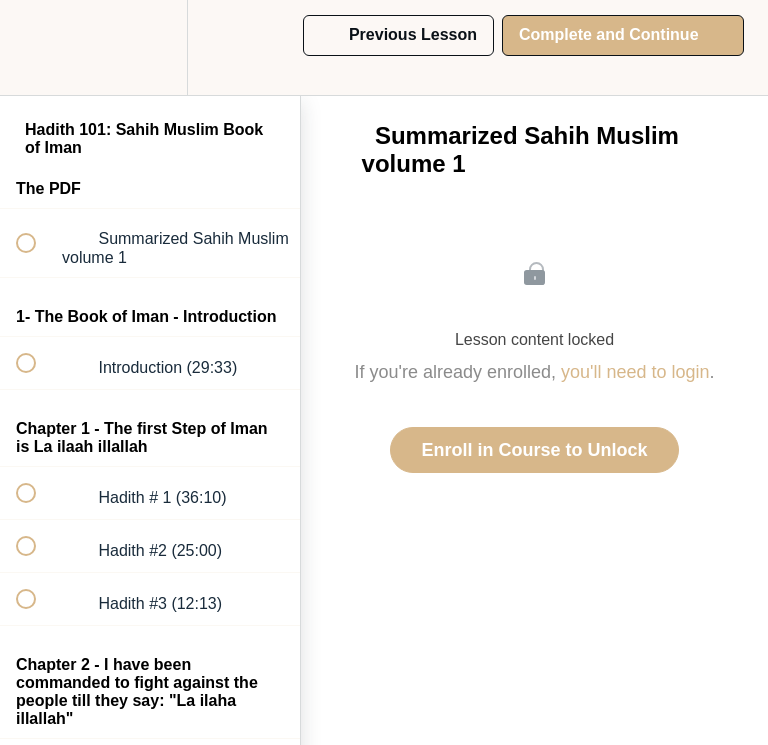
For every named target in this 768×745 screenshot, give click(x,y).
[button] (37, 47)
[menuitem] (150, 47)
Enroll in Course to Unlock (534, 450)
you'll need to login (635, 372)
